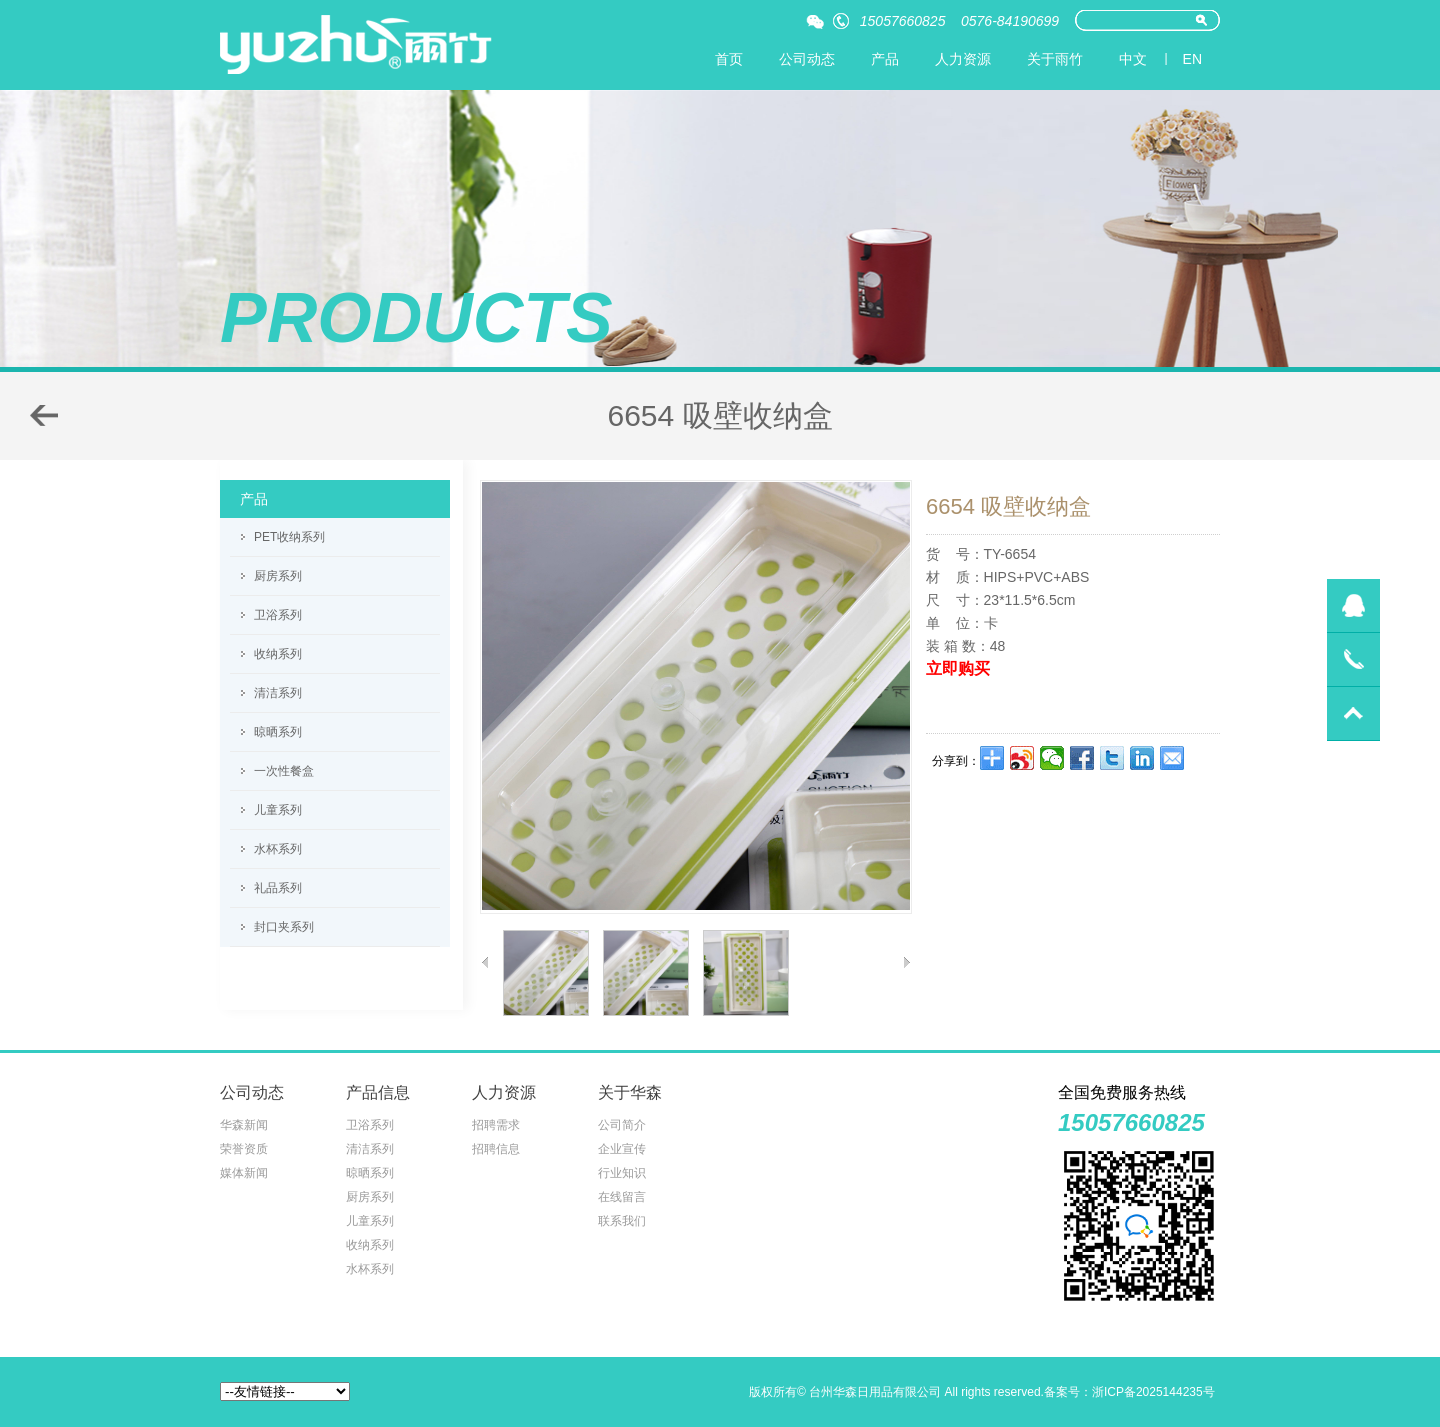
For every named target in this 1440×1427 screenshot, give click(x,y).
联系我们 (622, 1221)
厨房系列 (278, 576)
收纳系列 (278, 654)
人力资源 (963, 59)
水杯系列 (278, 849)
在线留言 (622, 1197)
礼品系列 (278, 888)
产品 (885, 59)
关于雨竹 (1055, 59)
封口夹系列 (284, 927)
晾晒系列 (278, 732)
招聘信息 (496, 1149)
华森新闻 (244, 1125)
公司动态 (807, 59)
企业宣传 (622, 1149)
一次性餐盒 (284, 771)
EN (1192, 59)
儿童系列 (278, 810)
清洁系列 (278, 693)
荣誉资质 (244, 1149)
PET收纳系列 (289, 537)
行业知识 (622, 1173)
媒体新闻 (244, 1173)
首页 (729, 59)
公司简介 (622, 1125)
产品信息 (378, 1092)
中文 (1133, 59)
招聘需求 (496, 1125)
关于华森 (630, 1092)
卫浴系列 (278, 615)
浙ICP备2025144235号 (1153, 1392)
